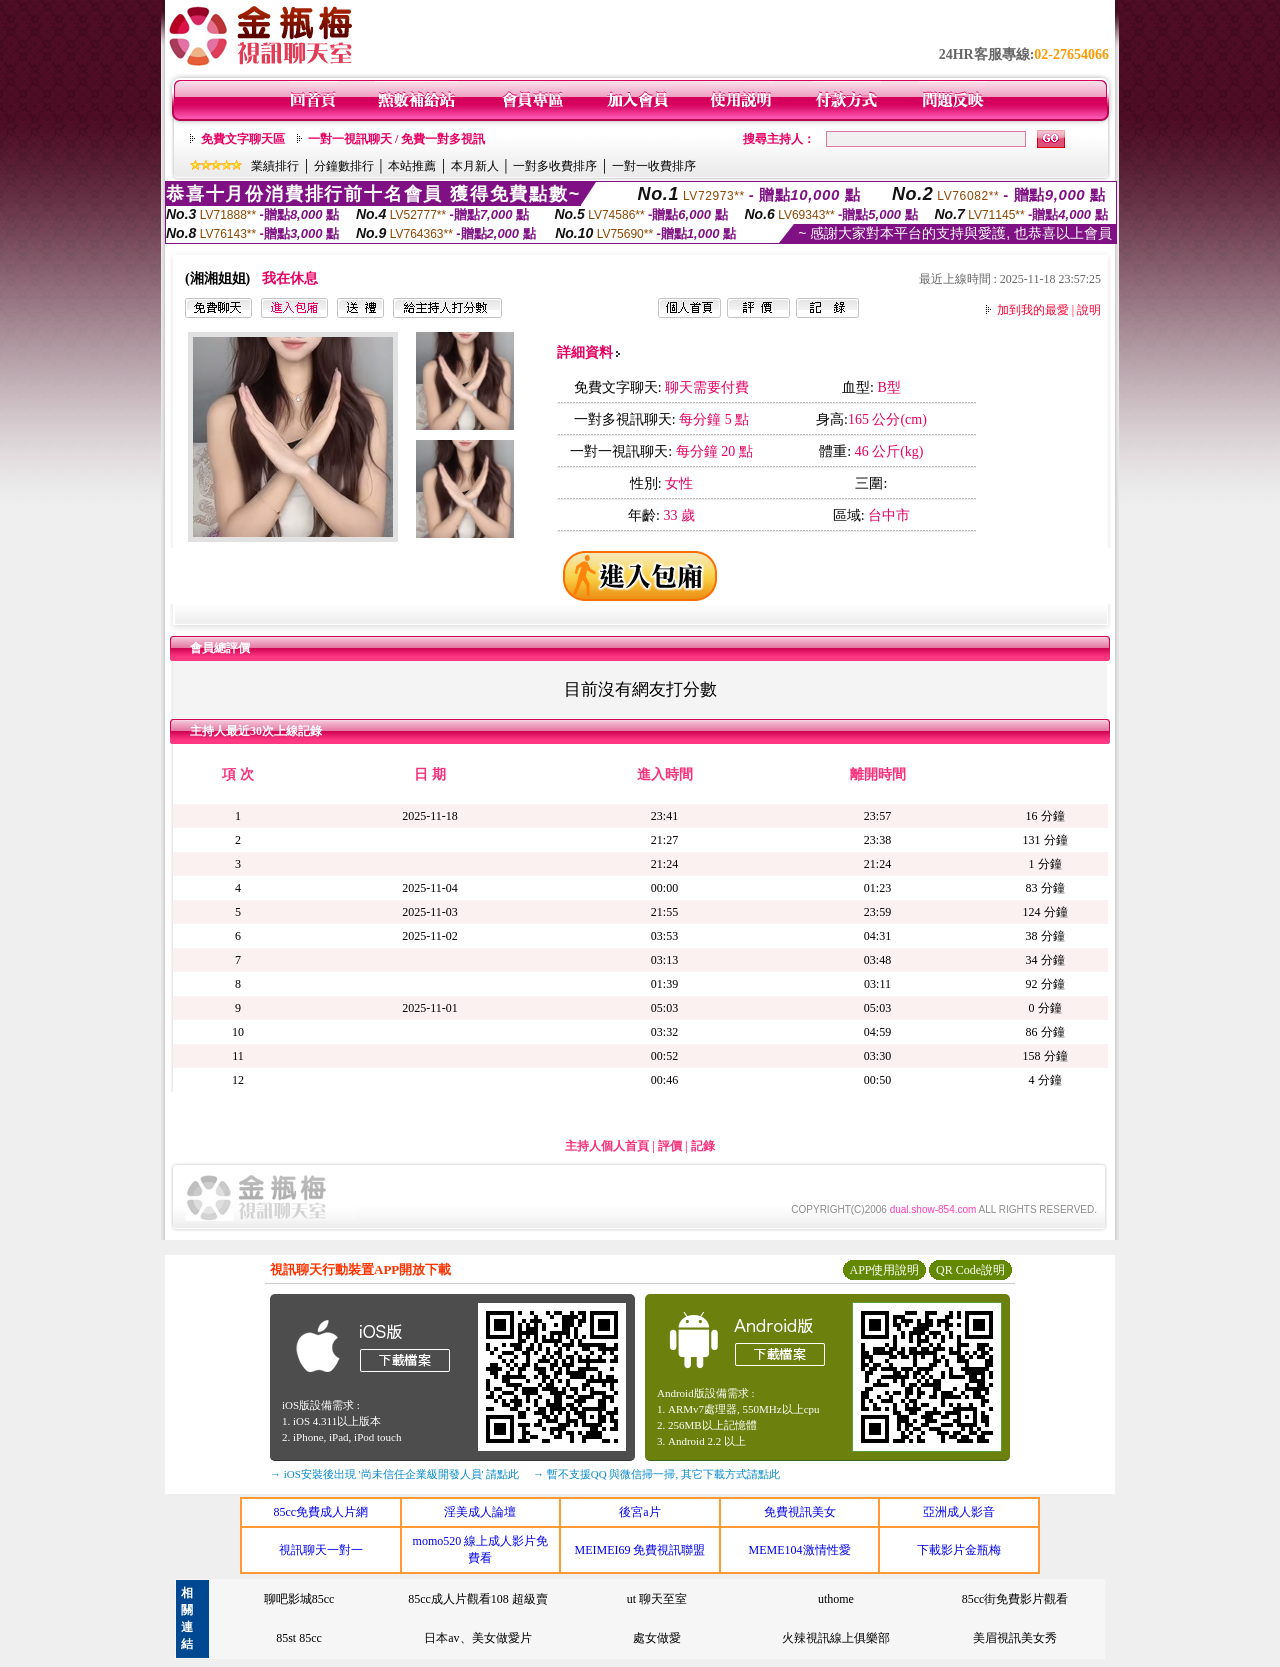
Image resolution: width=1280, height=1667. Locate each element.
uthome (836, 1599)
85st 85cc (299, 1638)
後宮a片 (639, 1512)
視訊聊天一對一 (321, 1550)
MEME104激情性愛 (800, 1550)
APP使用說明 (884, 1270)
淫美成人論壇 (480, 1512)
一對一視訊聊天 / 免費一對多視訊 (396, 139)
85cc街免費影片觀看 (1015, 1599)
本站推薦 (412, 166)
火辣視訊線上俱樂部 (836, 1638)
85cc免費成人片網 (320, 1512)
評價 (670, 1146)
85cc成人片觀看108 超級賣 (478, 1599)
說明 (1089, 310)
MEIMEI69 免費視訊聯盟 (639, 1550)
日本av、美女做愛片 (477, 1638)
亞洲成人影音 (959, 1512)
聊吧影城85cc (299, 1599)
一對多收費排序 (555, 166)
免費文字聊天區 (243, 139)
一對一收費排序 (654, 166)
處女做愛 (657, 1638)
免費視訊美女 (800, 1512)
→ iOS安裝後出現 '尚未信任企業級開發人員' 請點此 (394, 1474)
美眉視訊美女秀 (1015, 1638)
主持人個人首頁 (607, 1146)
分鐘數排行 (344, 166)
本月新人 (475, 166)
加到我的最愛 (1033, 310)
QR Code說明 (970, 1270)
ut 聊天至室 (657, 1599)
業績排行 (275, 166)
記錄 (703, 1146)
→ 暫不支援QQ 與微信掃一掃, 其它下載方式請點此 (656, 1474)
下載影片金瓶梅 (959, 1550)
